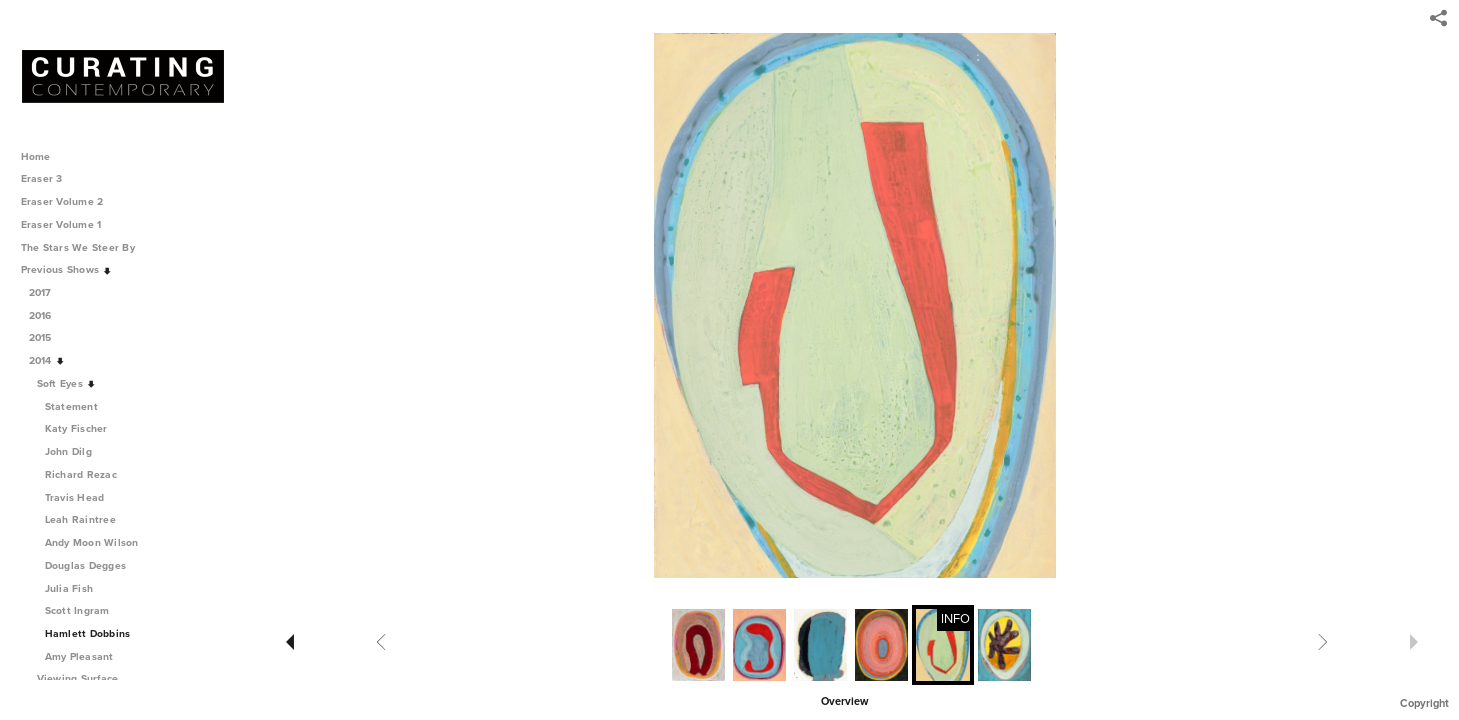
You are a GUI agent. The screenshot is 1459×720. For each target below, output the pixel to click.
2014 (47, 360)
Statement (71, 406)
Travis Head (75, 497)
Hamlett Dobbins (88, 633)
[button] (844, 700)
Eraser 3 (42, 178)
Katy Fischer (76, 428)
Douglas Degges (86, 565)
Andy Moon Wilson (92, 542)
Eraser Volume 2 (62, 201)
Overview (844, 701)
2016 (47, 315)
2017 (47, 292)
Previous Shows (67, 269)
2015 (47, 337)
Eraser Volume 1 (61, 224)
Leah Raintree (80, 519)
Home (36, 156)
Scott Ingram (77, 610)
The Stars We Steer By (85, 247)
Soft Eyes (67, 383)
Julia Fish (69, 588)
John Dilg (68, 451)
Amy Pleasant (79, 656)
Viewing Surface (85, 678)
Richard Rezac (81, 474)
